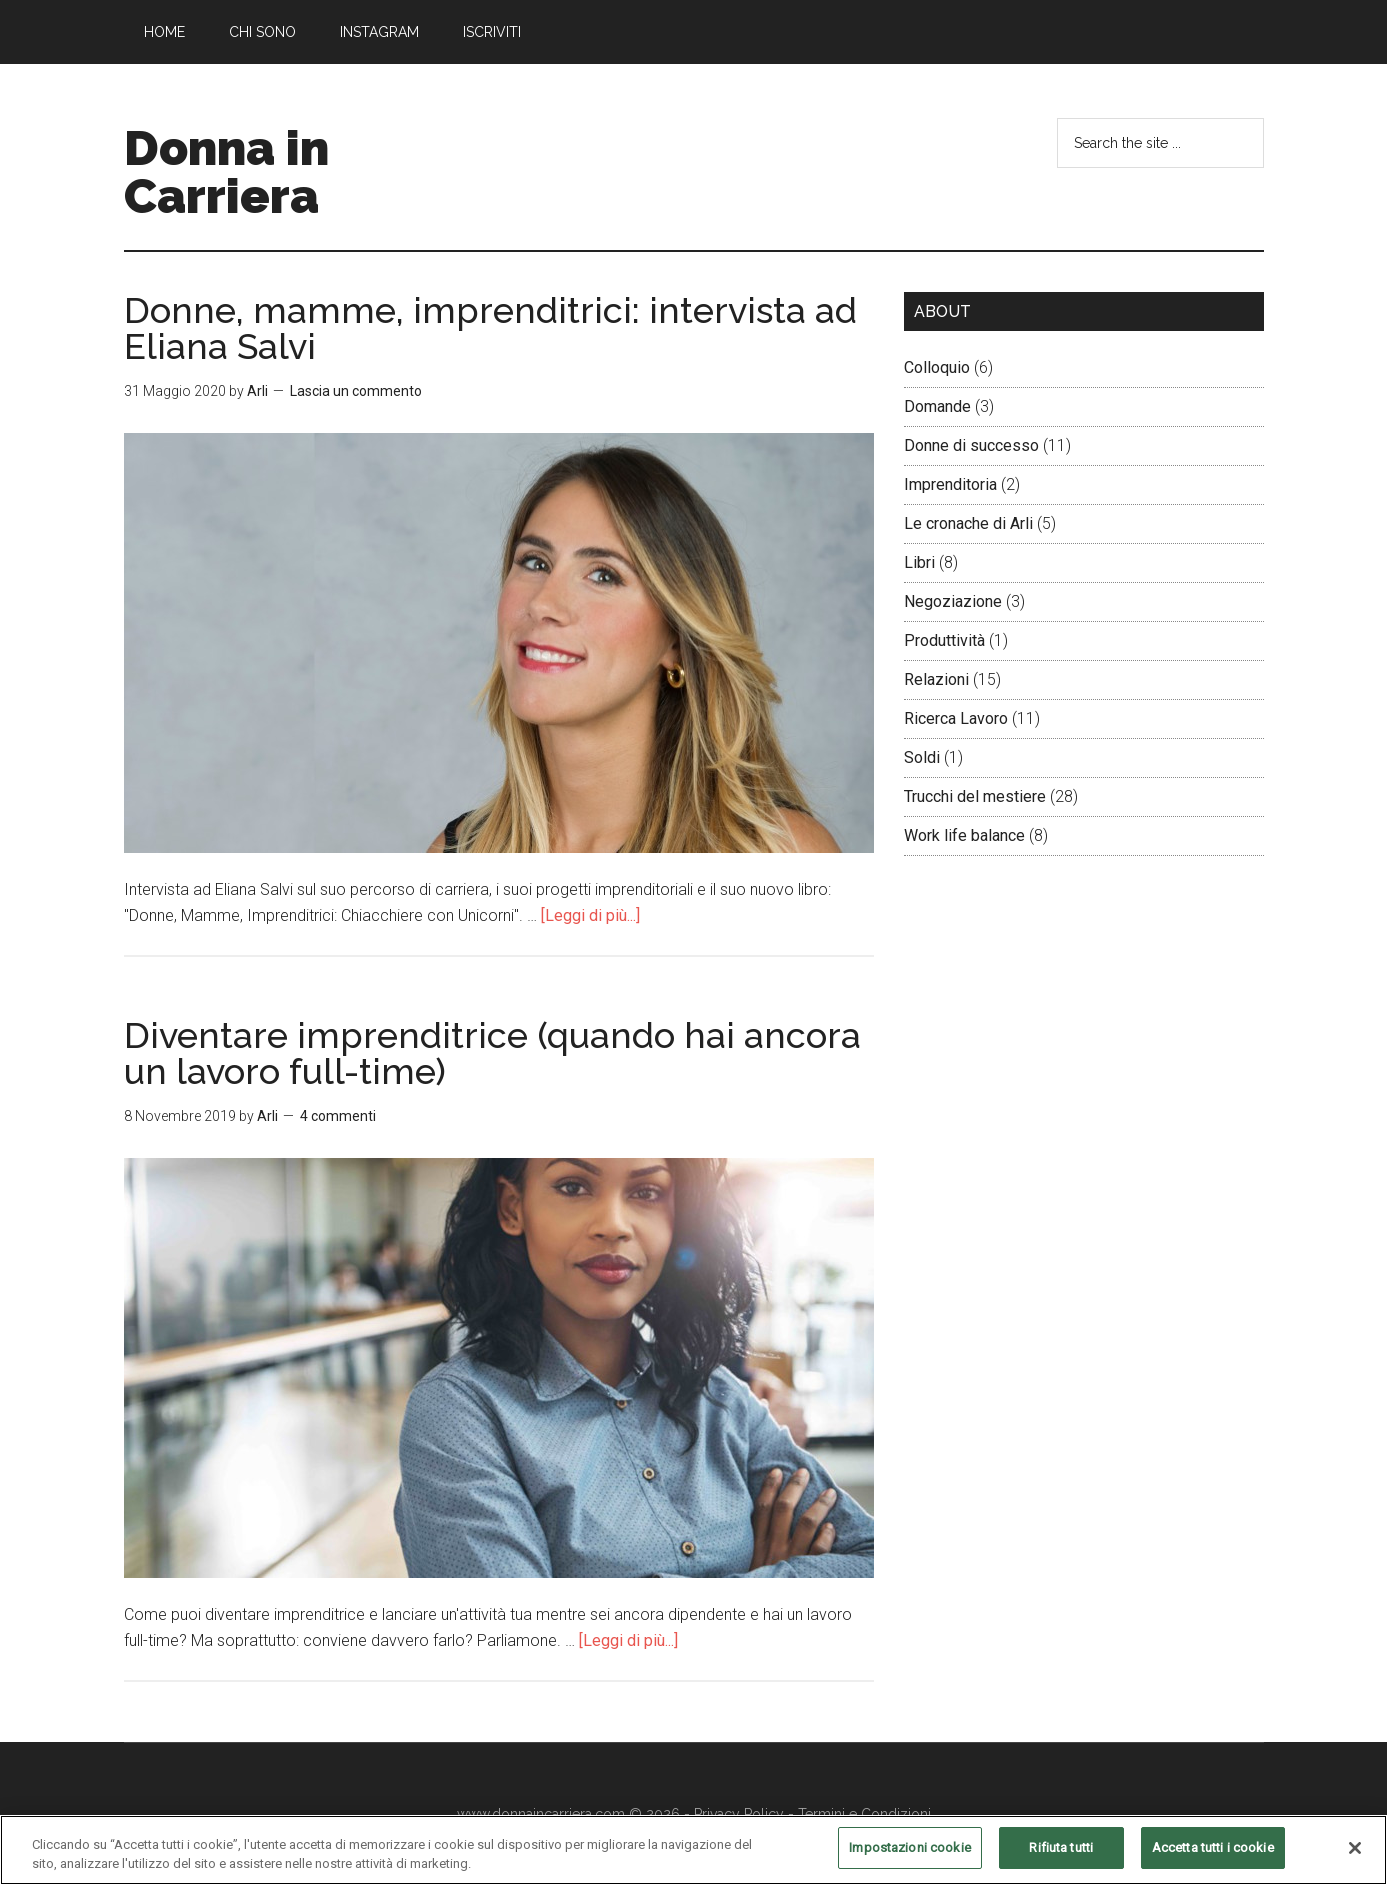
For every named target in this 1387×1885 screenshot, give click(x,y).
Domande (937, 406)
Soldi (922, 757)
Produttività (944, 640)
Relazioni (936, 679)
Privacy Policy (739, 1814)
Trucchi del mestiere (975, 796)
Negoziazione (953, 601)
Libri (919, 562)
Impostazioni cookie (909, 1858)
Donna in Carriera (226, 172)
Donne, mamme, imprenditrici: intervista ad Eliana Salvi (490, 328)
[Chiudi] (1355, 1858)
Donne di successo (971, 445)
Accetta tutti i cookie (1213, 1858)
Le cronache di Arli (968, 523)
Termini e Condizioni (864, 1814)
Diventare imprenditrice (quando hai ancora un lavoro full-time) (492, 1053)
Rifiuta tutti (1061, 1858)
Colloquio (937, 367)
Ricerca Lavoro (956, 718)
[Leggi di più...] (590, 915)
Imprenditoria (950, 484)
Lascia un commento (356, 391)
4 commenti (338, 1116)
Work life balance (964, 835)
